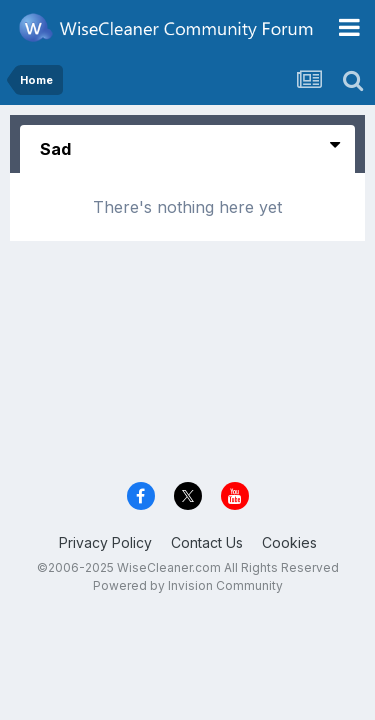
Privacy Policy (105, 542)
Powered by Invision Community (188, 585)
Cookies (289, 542)
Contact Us (207, 542)
